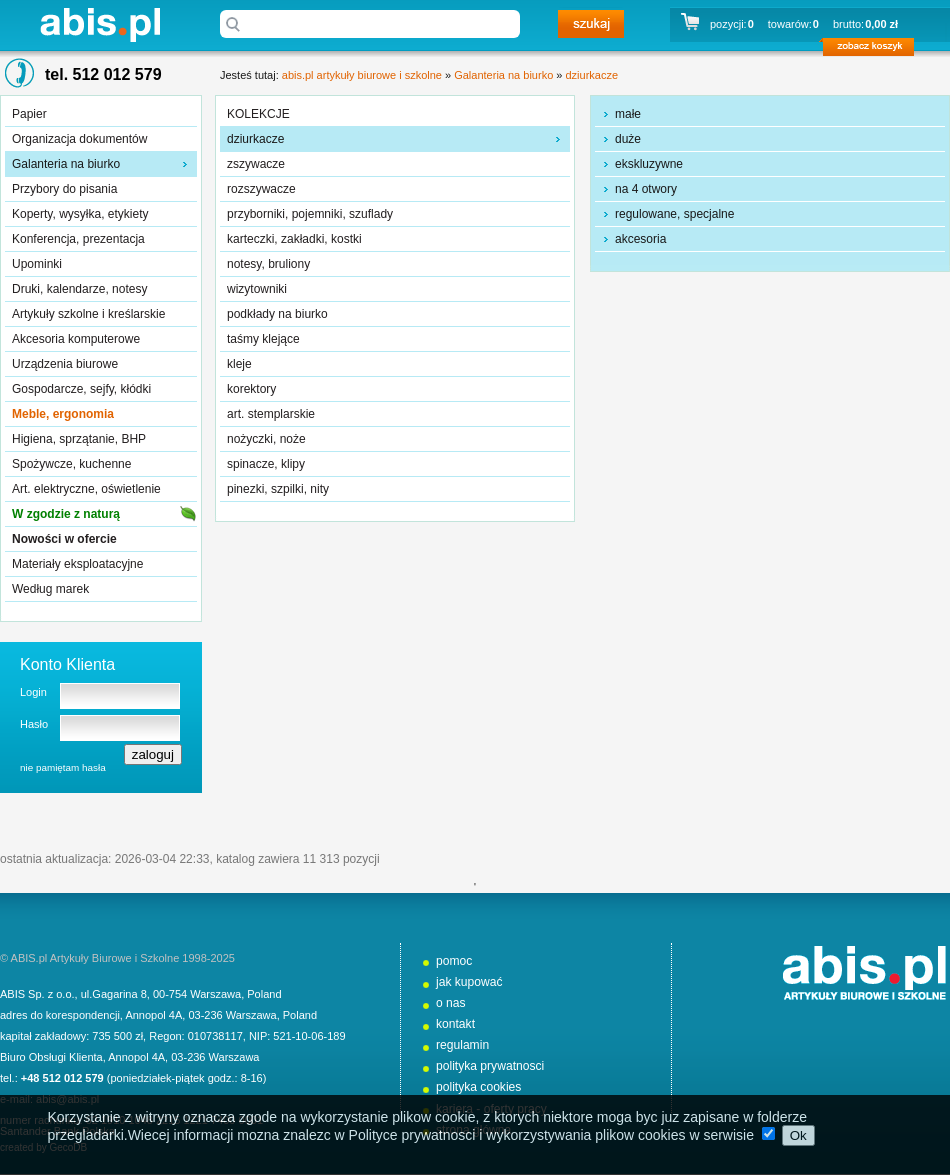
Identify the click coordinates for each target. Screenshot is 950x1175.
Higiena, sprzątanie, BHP (79, 439)
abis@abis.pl (67, 1099)
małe (628, 114)
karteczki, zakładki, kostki (294, 239)
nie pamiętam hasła (63, 767)
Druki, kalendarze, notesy (79, 289)
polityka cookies (478, 1087)
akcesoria (640, 239)
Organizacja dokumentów (79, 139)
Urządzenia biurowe (65, 364)
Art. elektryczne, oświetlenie (86, 489)
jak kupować (469, 982)
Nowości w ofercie (64, 539)
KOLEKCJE (258, 114)
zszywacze (256, 164)
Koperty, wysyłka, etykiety (80, 214)
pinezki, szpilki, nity (278, 489)
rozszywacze (261, 189)
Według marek (50, 589)
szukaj (591, 24)
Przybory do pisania (64, 189)
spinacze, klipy (266, 464)
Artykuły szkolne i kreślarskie (88, 314)
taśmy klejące (263, 339)
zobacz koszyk (874, 50)
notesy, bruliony (268, 264)
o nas (451, 1003)
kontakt (455, 1024)
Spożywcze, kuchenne (71, 464)
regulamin (462, 1045)
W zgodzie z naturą (66, 514)
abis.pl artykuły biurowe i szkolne (100, 24)
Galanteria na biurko (66, 164)
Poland (264, 994)
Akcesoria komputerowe (76, 339)
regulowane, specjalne (674, 214)
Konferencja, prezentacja (78, 239)
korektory (251, 389)
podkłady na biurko (277, 314)
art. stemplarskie (271, 414)
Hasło (34, 724)
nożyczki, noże (266, 439)
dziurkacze (591, 75)
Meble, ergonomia (63, 414)
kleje (239, 364)
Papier (29, 114)
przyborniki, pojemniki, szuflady (310, 214)
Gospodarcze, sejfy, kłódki (81, 389)
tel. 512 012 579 (103, 74)
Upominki (37, 264)
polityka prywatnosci (490, 1066)
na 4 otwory (646, 189)
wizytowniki (257, 289)
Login (33, 692)
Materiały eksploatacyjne (77, 564)
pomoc (454, 961)
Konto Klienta (67, 664)
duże (628, 139)
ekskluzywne (649, 164)
